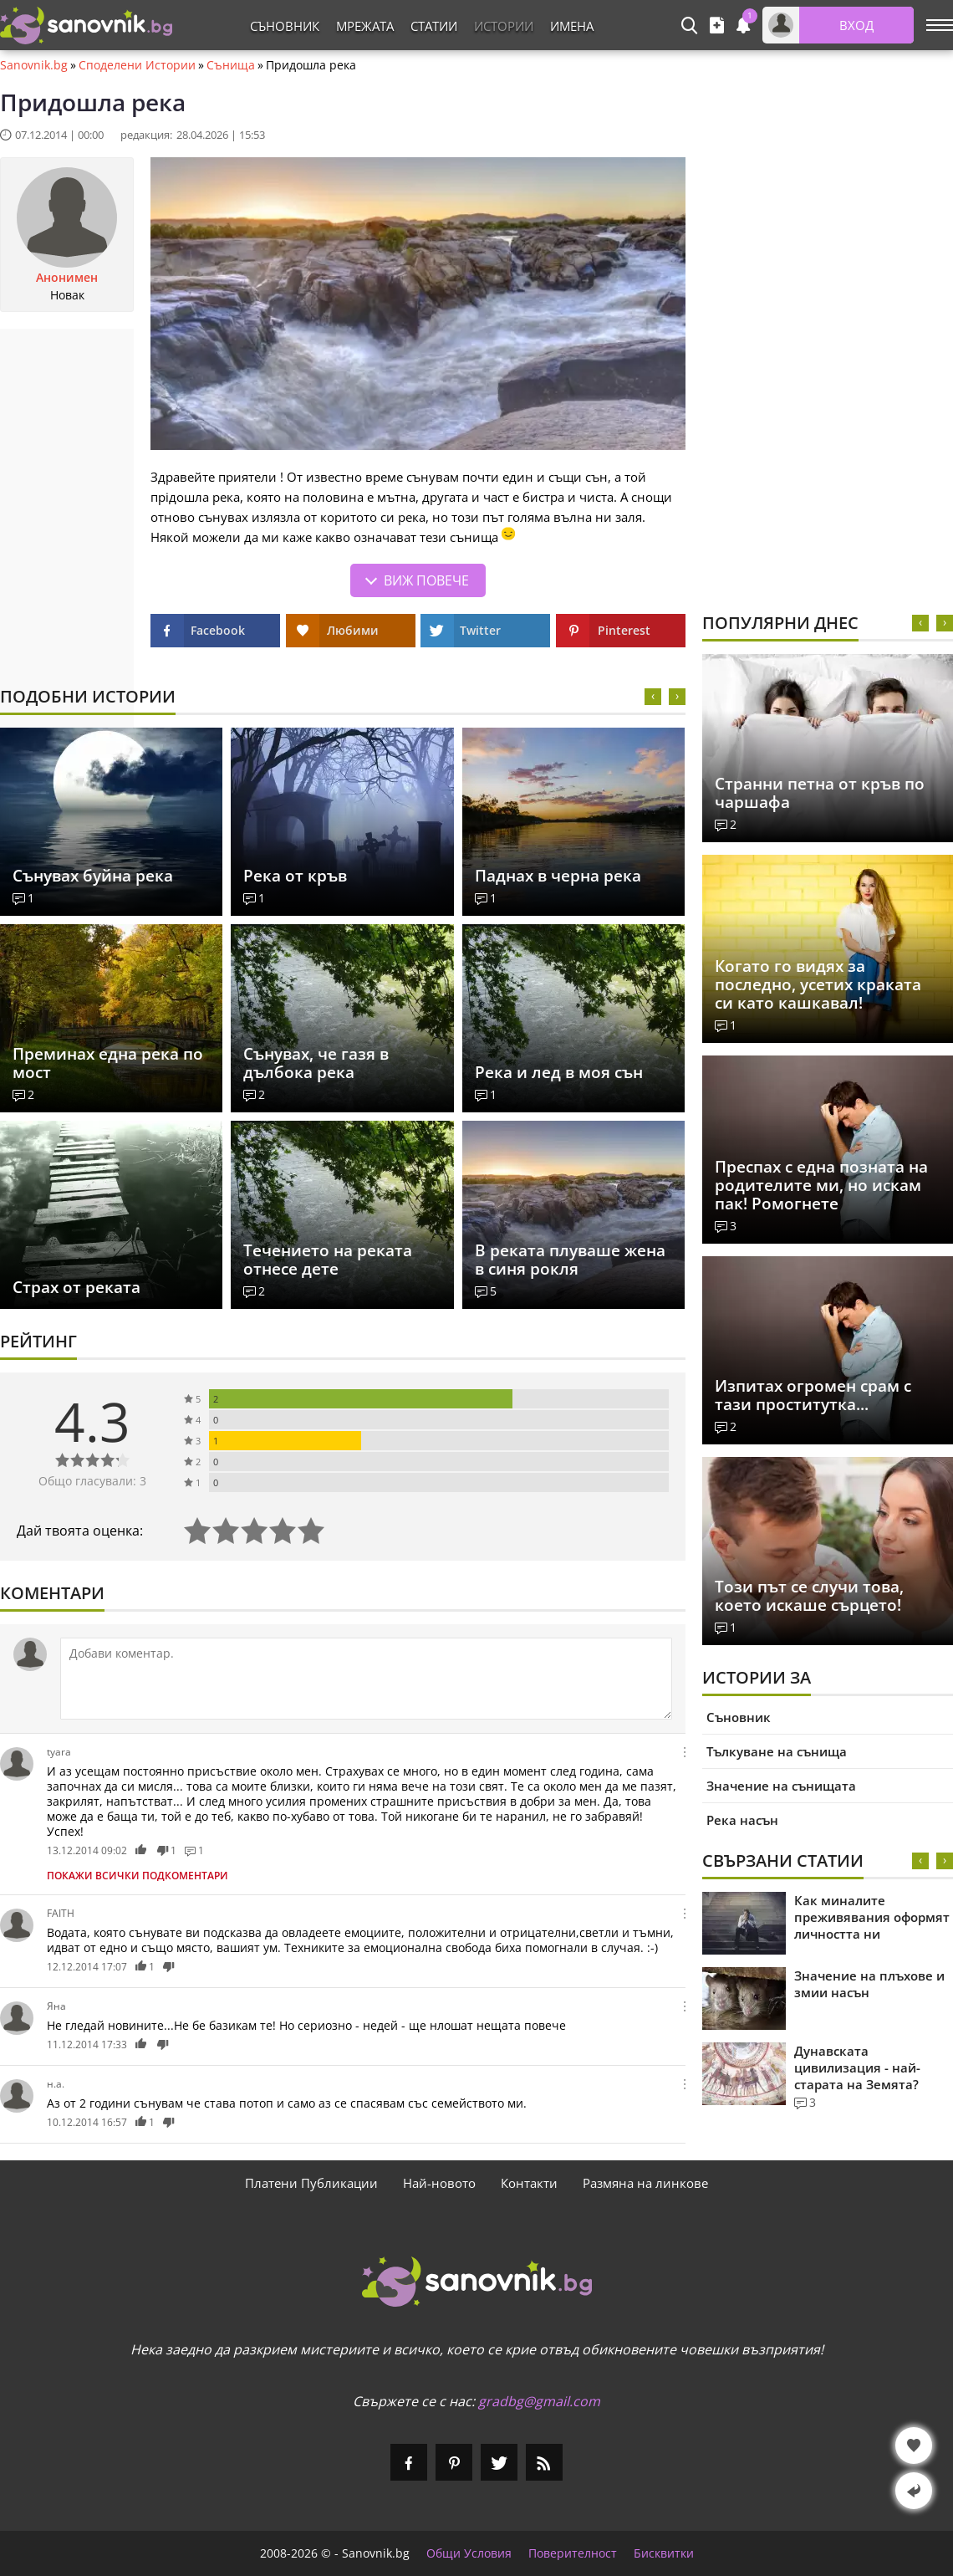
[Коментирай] (366, 1679)
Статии (433, 26)
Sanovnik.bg (34, 65)
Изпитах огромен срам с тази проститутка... (813, 1395)
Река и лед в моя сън (559, 1072)
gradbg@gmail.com (539, 2401)
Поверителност (572, 2553)
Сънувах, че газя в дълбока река (316, 1063)
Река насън (742, 1820)
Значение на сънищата (781, 1785)
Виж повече (426, 580)
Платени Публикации (311, 2183)
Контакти (529, 2183)
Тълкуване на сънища (776, 1751)
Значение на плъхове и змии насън (869, 1984)
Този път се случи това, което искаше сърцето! (809, 1596)
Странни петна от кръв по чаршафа (820, 793)
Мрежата (365, 26)
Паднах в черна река (558, 876)
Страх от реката (76, 1287)
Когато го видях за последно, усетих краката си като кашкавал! (818, 984)
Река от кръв (295, 876)
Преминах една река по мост (108, 1063)
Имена (572, 26)
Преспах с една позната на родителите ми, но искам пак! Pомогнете (821, 1185)
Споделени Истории (137, 65)
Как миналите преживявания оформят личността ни (872, 1917)
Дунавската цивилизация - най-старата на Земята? (857, 2067)
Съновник (284, 26)
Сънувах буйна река (93, 876)
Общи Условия (469, 2553)
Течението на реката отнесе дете (327, 1259)
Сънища (230, 65)
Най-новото (439, 2183)
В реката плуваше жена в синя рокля (570, 1259)
